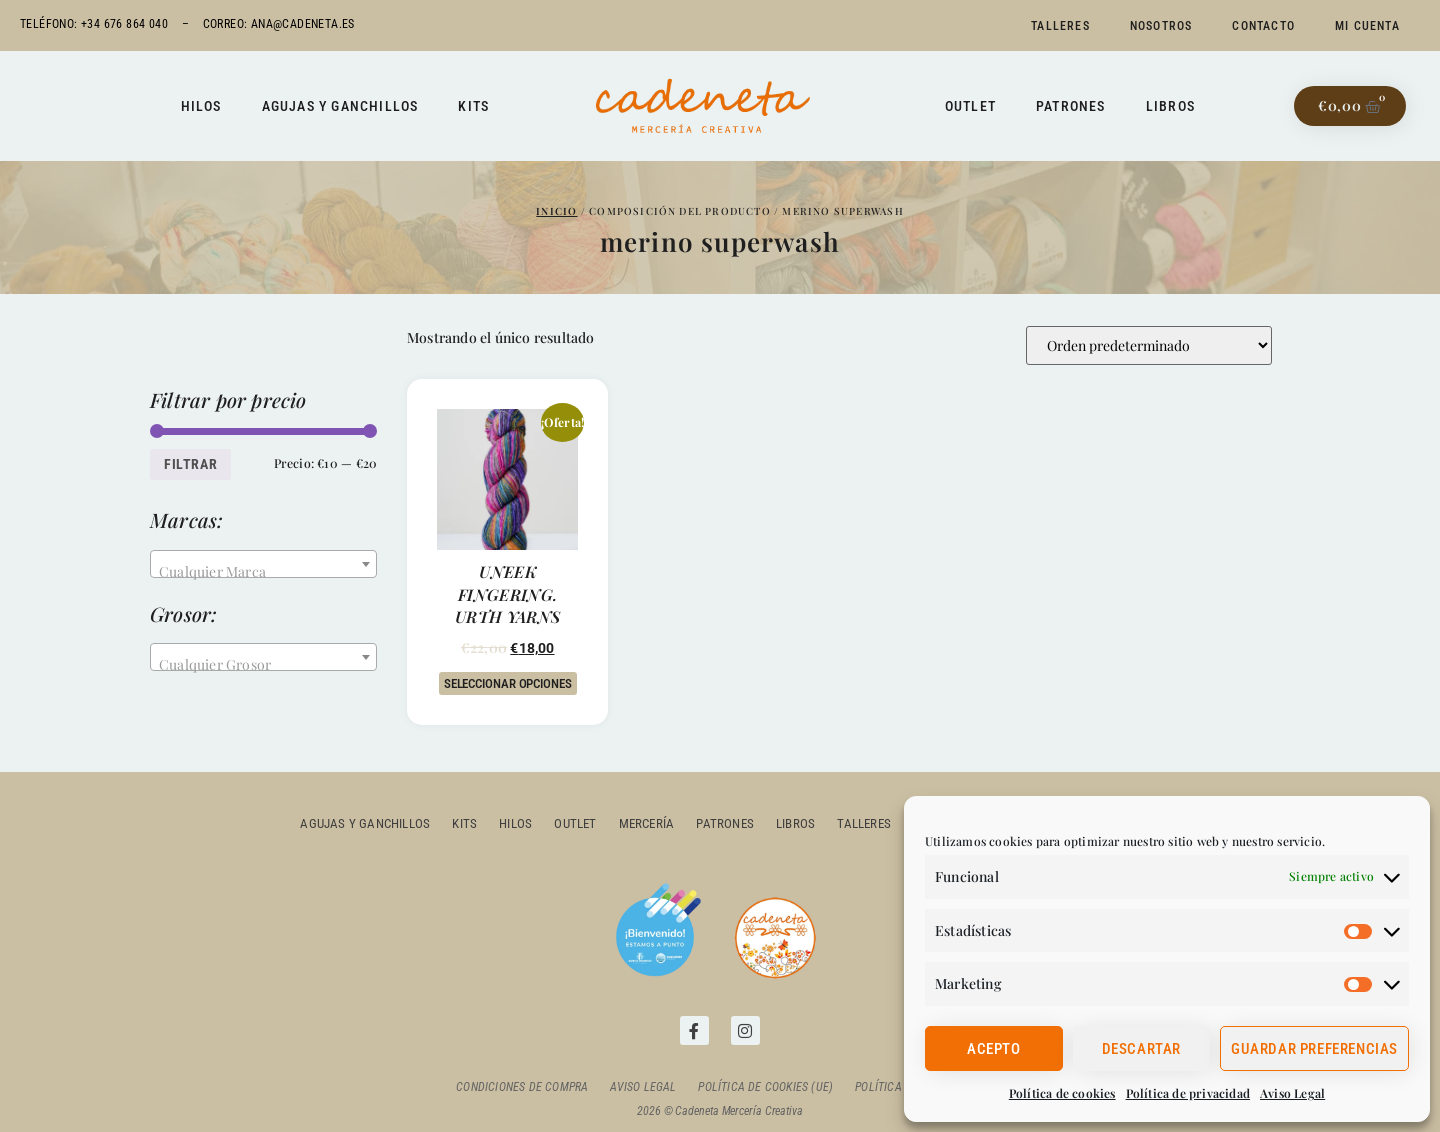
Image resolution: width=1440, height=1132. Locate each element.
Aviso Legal (1292, 1093)
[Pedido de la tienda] (1149, 345)
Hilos (201, 106)
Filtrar (190, 464)
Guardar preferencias (1314, 1049)
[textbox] (263, 572)
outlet (576, 823)
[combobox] (263, 564)
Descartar (1141, 1049)
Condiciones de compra (522, 1087)
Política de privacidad (1188, 1093)
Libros (1170, 106)
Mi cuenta (1367, 26)
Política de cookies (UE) (765, 1087)
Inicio (556, 211)
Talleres (1060, 26)
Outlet (970, 106)
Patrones (1071, 106)
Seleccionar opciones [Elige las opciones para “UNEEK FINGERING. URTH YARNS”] (508, 683)
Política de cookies (1062, 1093)
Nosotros (1161, 26)
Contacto (1263, 26)
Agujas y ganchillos (340, 106)
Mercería (647, 823)
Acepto (994, 1049)
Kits (473, 106)
